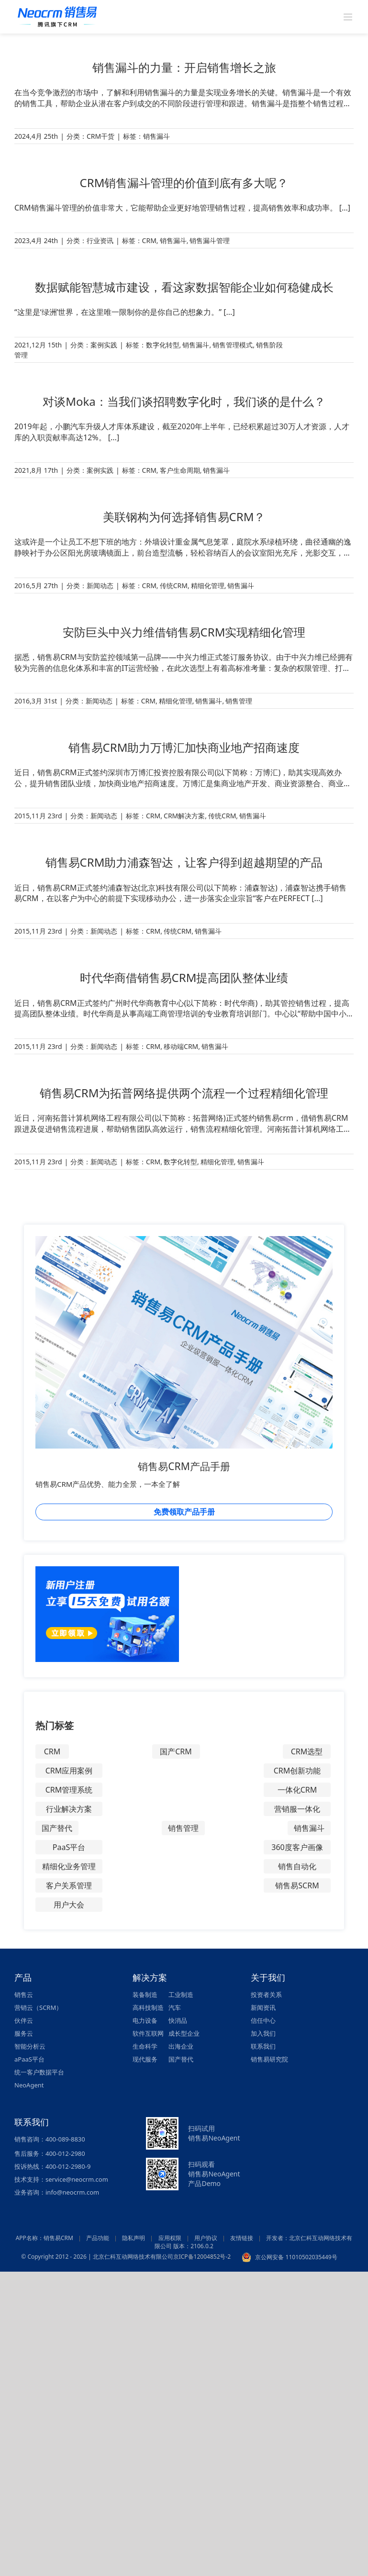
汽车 (174, 2007)
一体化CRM (297, 1789)
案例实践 (103, 344)
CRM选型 (307, 1751)
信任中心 (263, 2020)
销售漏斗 (156, 136)
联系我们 (263, 2046)
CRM (149, 240)
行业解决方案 (69, 1809)
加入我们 (263, 2033)
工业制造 (180, 1994)
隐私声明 (133, 2238)
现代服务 (145, 2059)
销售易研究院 (269, 2059)
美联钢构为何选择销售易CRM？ (184, 516)
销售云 (23, 1994)
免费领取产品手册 (184, 1511)
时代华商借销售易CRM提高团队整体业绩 (184, 977)
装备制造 (145, 1994)
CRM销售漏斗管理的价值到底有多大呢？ (184, 182)
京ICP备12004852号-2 (202, 2257)
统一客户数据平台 (39, 2072)
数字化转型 (162, 344)
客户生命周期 (180, 470)
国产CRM (176, 1751)
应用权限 (169, 2238)
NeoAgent (29, 2085)
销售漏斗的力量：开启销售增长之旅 (184, 67)
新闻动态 (100, 585)
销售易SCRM (297, 1885)
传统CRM (174, 585)
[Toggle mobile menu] (349, 17)
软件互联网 (148, 2033)
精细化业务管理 (69, 1866)
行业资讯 (100, 240)
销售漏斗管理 (210, 240)
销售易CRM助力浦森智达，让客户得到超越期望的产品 (184, 862)
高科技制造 (148, 2007)
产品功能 (97, 2238)
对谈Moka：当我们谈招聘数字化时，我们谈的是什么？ (184, 401)
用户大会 (69, 1904)
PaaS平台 (69, 1847)
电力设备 (145, 2020)
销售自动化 (297, 1866)
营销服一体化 (297, 1809)
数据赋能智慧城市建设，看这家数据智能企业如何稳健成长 (184, 287)
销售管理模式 (232, 344)
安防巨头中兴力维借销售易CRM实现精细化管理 (184, 632)
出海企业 (180, 2046)
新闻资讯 (263, 2007)
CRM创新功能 (297, 1770)
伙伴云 (23, 2020)
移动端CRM (181, 1046)
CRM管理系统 (69, 1789)
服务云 (23, 2033)
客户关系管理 (69, 1885)
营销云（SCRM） (38, 2007)
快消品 (177, 2020)
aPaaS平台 (29, 2059)
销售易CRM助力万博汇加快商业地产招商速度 (184, 747)
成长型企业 (184, 2033)
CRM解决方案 (184, 815)
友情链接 (241, 2238)
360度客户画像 (297, 1847)
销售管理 (238, 700)
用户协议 (205, 2238)
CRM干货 (100, 136)
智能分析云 (29, 2046)
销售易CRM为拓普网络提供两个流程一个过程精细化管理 (184, 1093)
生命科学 (145, 2046)
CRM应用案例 (69, 1770)
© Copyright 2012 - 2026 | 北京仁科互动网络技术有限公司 (97, 2257)
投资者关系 (266, 1994)
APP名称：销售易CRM (44, 2238)
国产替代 (57, 1828)
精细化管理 (207, 585)
